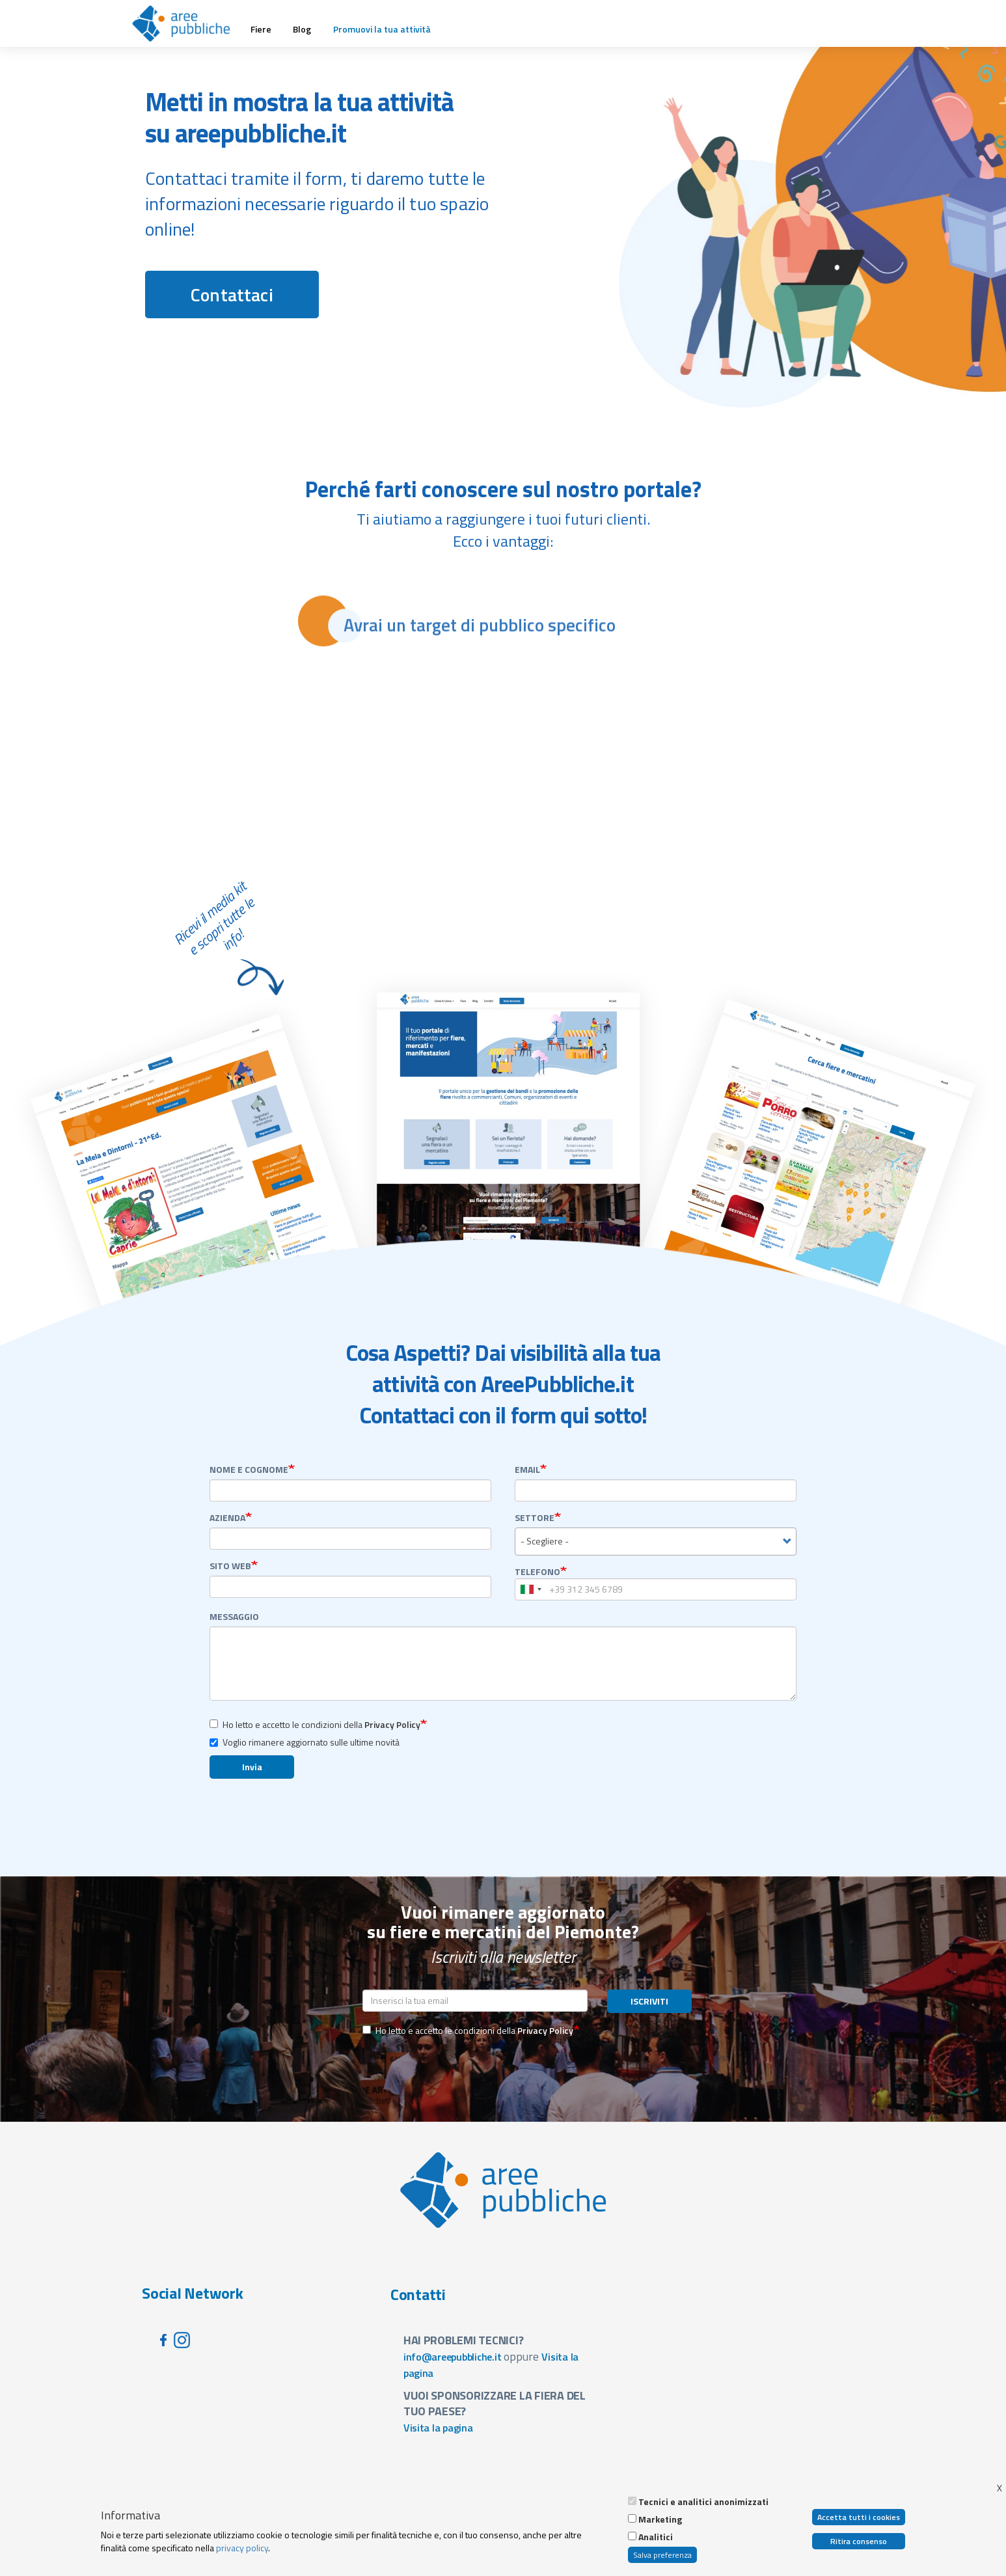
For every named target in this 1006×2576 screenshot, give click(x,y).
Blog (302, 29)
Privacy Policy (392, 1724)
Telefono (537, 1571)
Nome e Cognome (249, 1469)
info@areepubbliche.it (452, 2356)
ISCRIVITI (649, 2001)
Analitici (655, 2536)
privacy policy (242, 2548)
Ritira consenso (858, 2541)
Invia (252, 1767)
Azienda (227, 1517)
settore (534, 1517)
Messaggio (234, 1616)
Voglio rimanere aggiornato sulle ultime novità (305, 1742)
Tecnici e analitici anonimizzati (703, 2501)
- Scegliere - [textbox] (545, 1541)
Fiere (261, 29)
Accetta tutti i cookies (858, 2517)
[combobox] (655, 1541)
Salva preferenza (662, 2555)
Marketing (660, 2519)
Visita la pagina (438, 2427)
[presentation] (461, 2070)
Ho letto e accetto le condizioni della (315, 1724)
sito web (230, 1565)
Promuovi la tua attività (382, 29)
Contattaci (232, 294)
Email (527, 1469)
